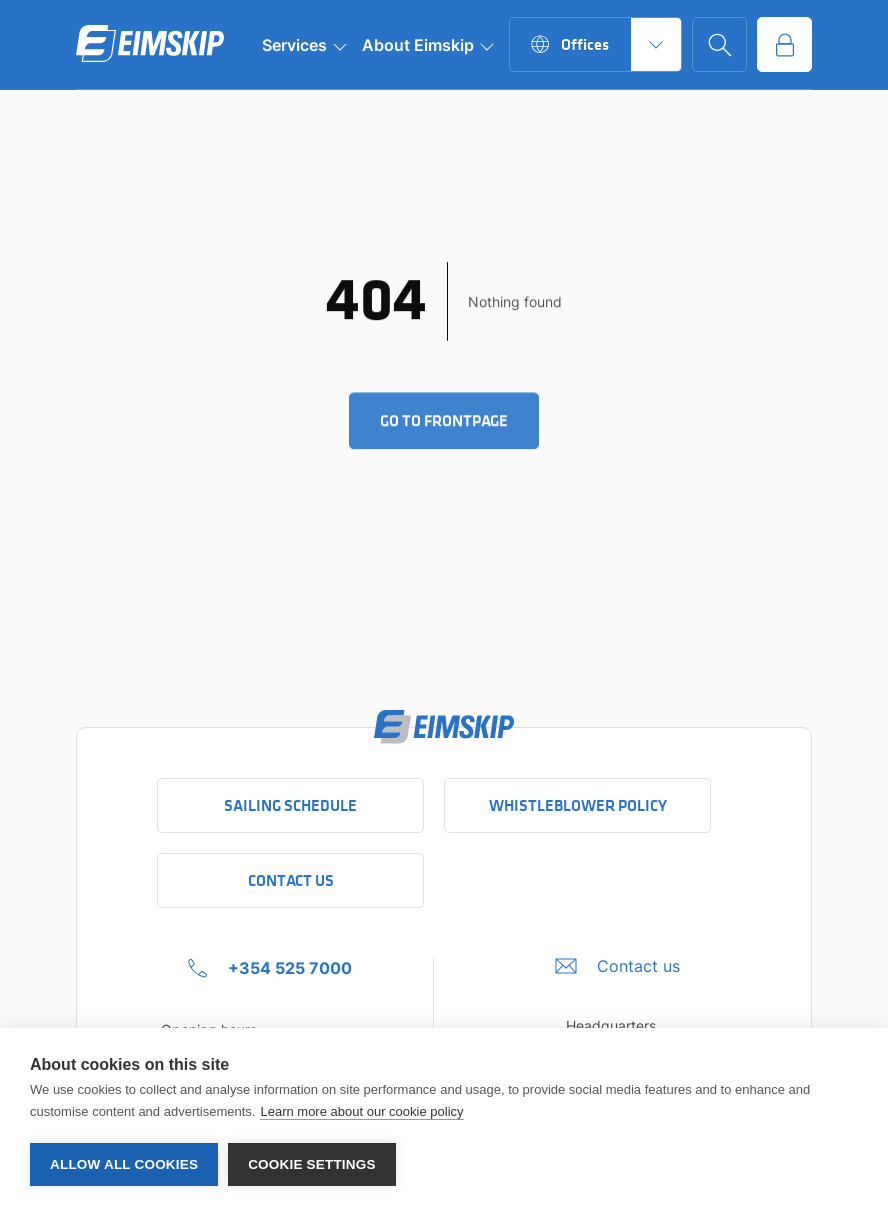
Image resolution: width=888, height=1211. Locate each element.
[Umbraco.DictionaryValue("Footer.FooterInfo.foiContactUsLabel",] (617, 966)
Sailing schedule (290, 805)
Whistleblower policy (578, 805)
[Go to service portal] (784, 44)
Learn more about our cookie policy (361, 1111)
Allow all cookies (124, 1164)
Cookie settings (312, 1164)
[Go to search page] (719, 44)
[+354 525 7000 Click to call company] (270, 968)
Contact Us (291, 880)
